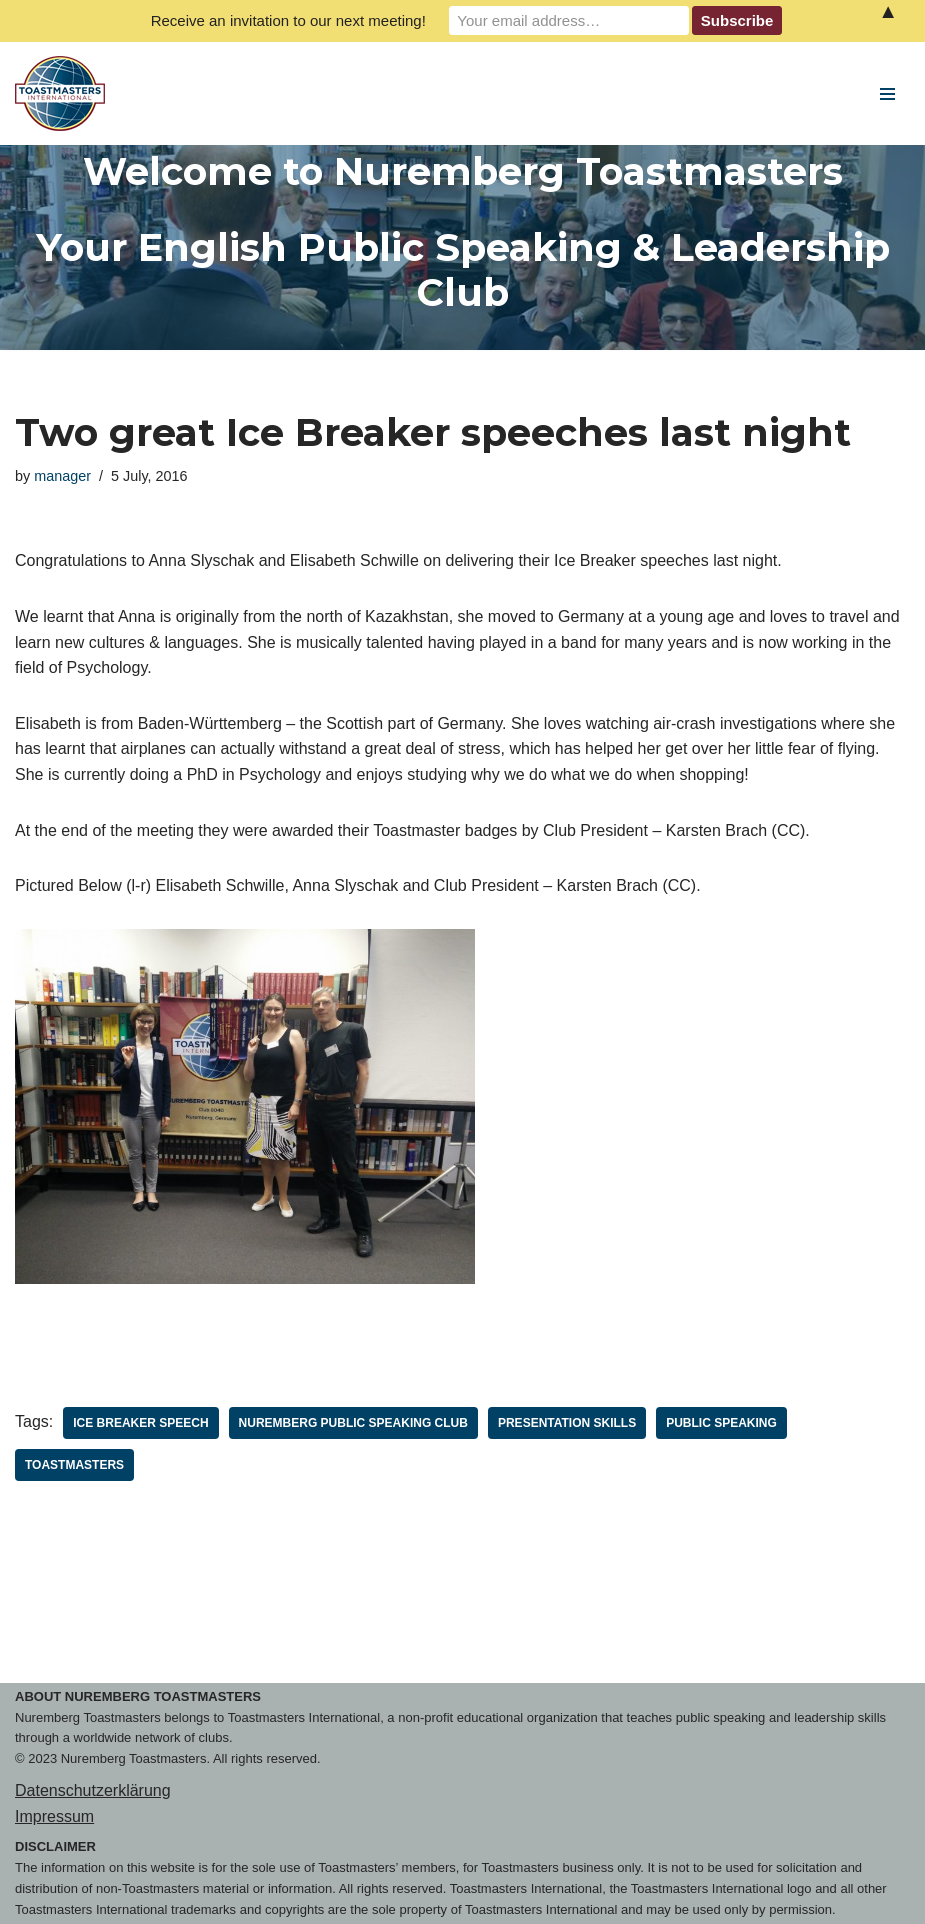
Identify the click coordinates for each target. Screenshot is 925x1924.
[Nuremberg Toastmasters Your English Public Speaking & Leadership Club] (65, 93)
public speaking (721, 1423)
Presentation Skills (567, 1423)
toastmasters (74, 1465)
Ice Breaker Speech (140, 1423)
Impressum (54, 1816)
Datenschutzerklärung (93, 1790)
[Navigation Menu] (887, 94)
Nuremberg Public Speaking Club (353, 1423)
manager (62, 476)
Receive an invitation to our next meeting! (288, 20)
